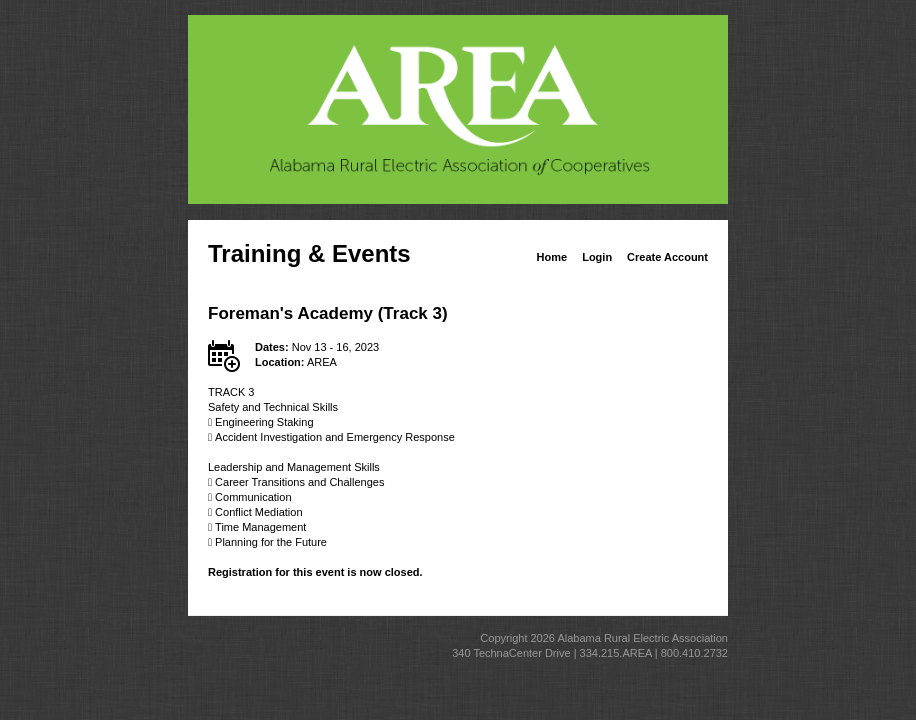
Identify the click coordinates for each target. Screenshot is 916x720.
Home (552, 257)
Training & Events (309, 253)
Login (597, 257)
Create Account (667, 257)
